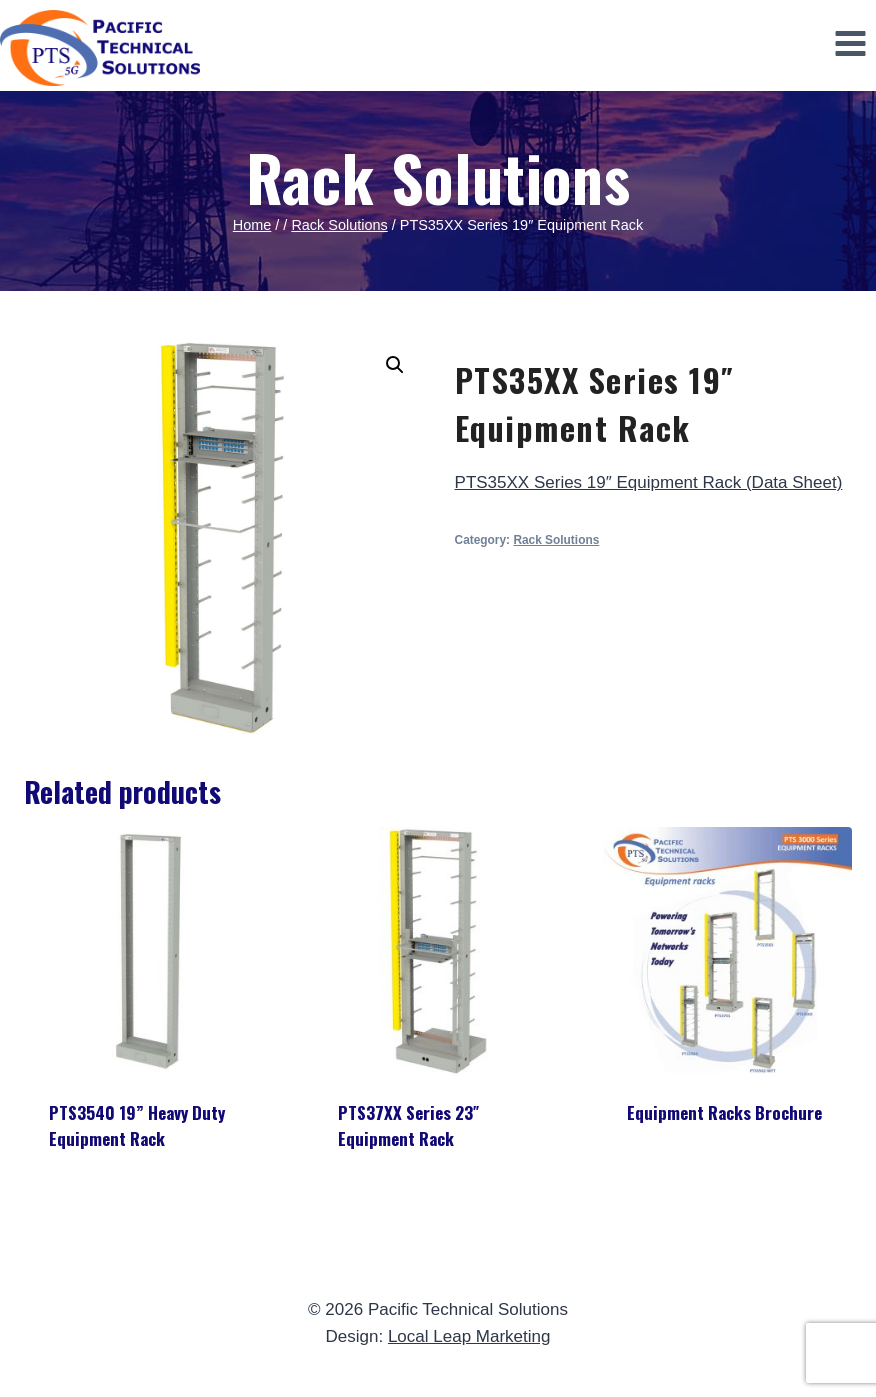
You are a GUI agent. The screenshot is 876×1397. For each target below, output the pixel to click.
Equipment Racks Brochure (724, 1112)
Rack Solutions (438, 177)
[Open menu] (850, 43)
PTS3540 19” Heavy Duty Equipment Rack (137, 1125)
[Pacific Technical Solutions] (100, 48)
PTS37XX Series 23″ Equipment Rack (408, 1125)
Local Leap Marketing (469, 1336)
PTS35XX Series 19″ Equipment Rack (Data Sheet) (649, 482)
